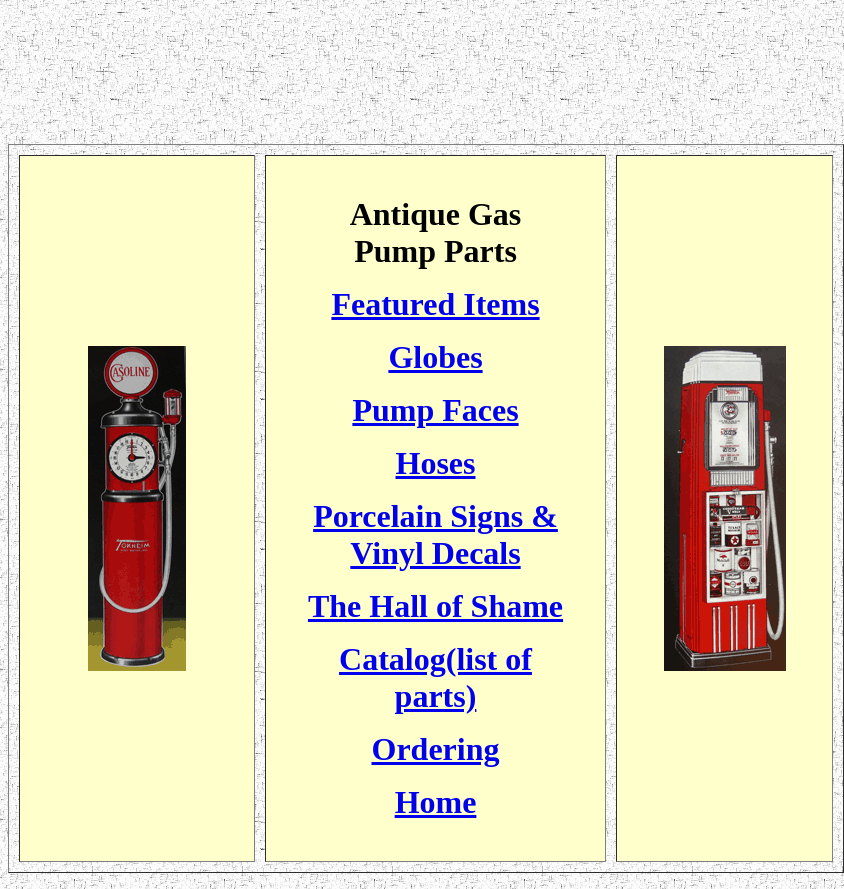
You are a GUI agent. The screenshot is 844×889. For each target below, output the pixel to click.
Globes (435, 357)
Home (436, 802)
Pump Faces (435, 410)
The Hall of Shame (435, 606)
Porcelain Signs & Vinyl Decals (435, 534)
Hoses (436, 463)
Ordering (436, 749)
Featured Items (435, 304)
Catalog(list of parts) (435, 677)
